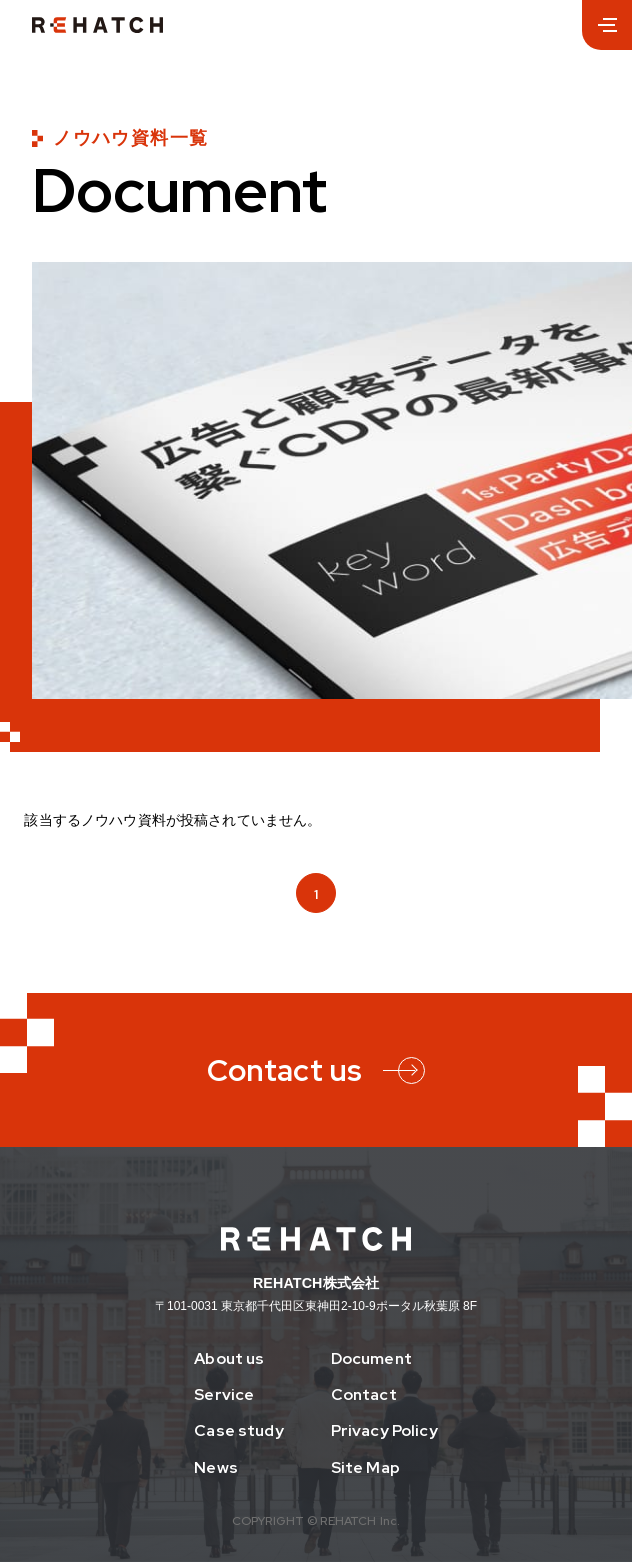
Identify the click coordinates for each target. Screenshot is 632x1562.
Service (224, 1395)
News (216, 1468)
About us (229, 1359)
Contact (364, 1395)
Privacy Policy (384, 1431)
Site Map (365, 1468)
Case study (238, 1431)
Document (371, 1359)
